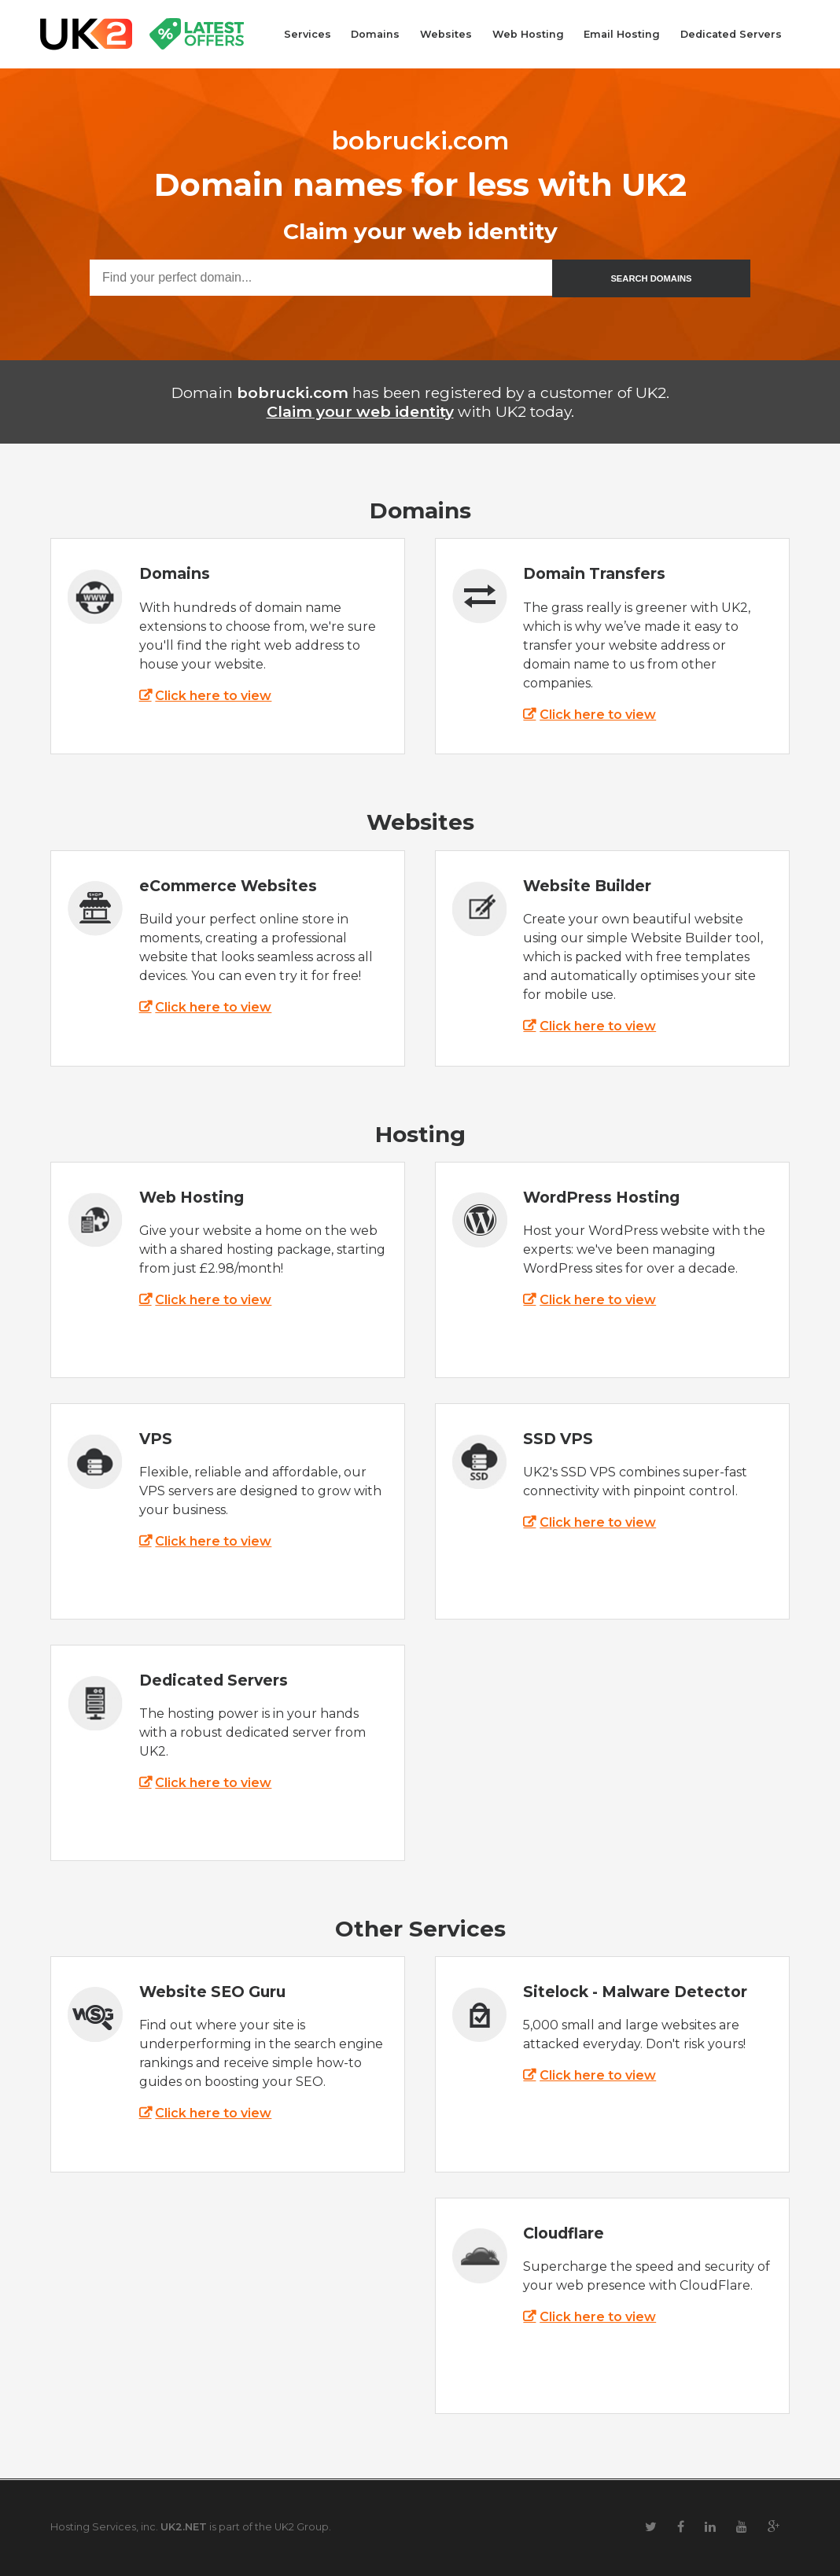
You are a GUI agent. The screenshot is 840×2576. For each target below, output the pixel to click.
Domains (375, 34)
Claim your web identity (360, 411)
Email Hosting (622, 34)
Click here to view (213, 695)
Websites (446, 34)
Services (307, 34)
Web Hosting (528, 34)
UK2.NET (183, 2527)
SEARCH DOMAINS (650, 278)
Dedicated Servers (731, 34)
